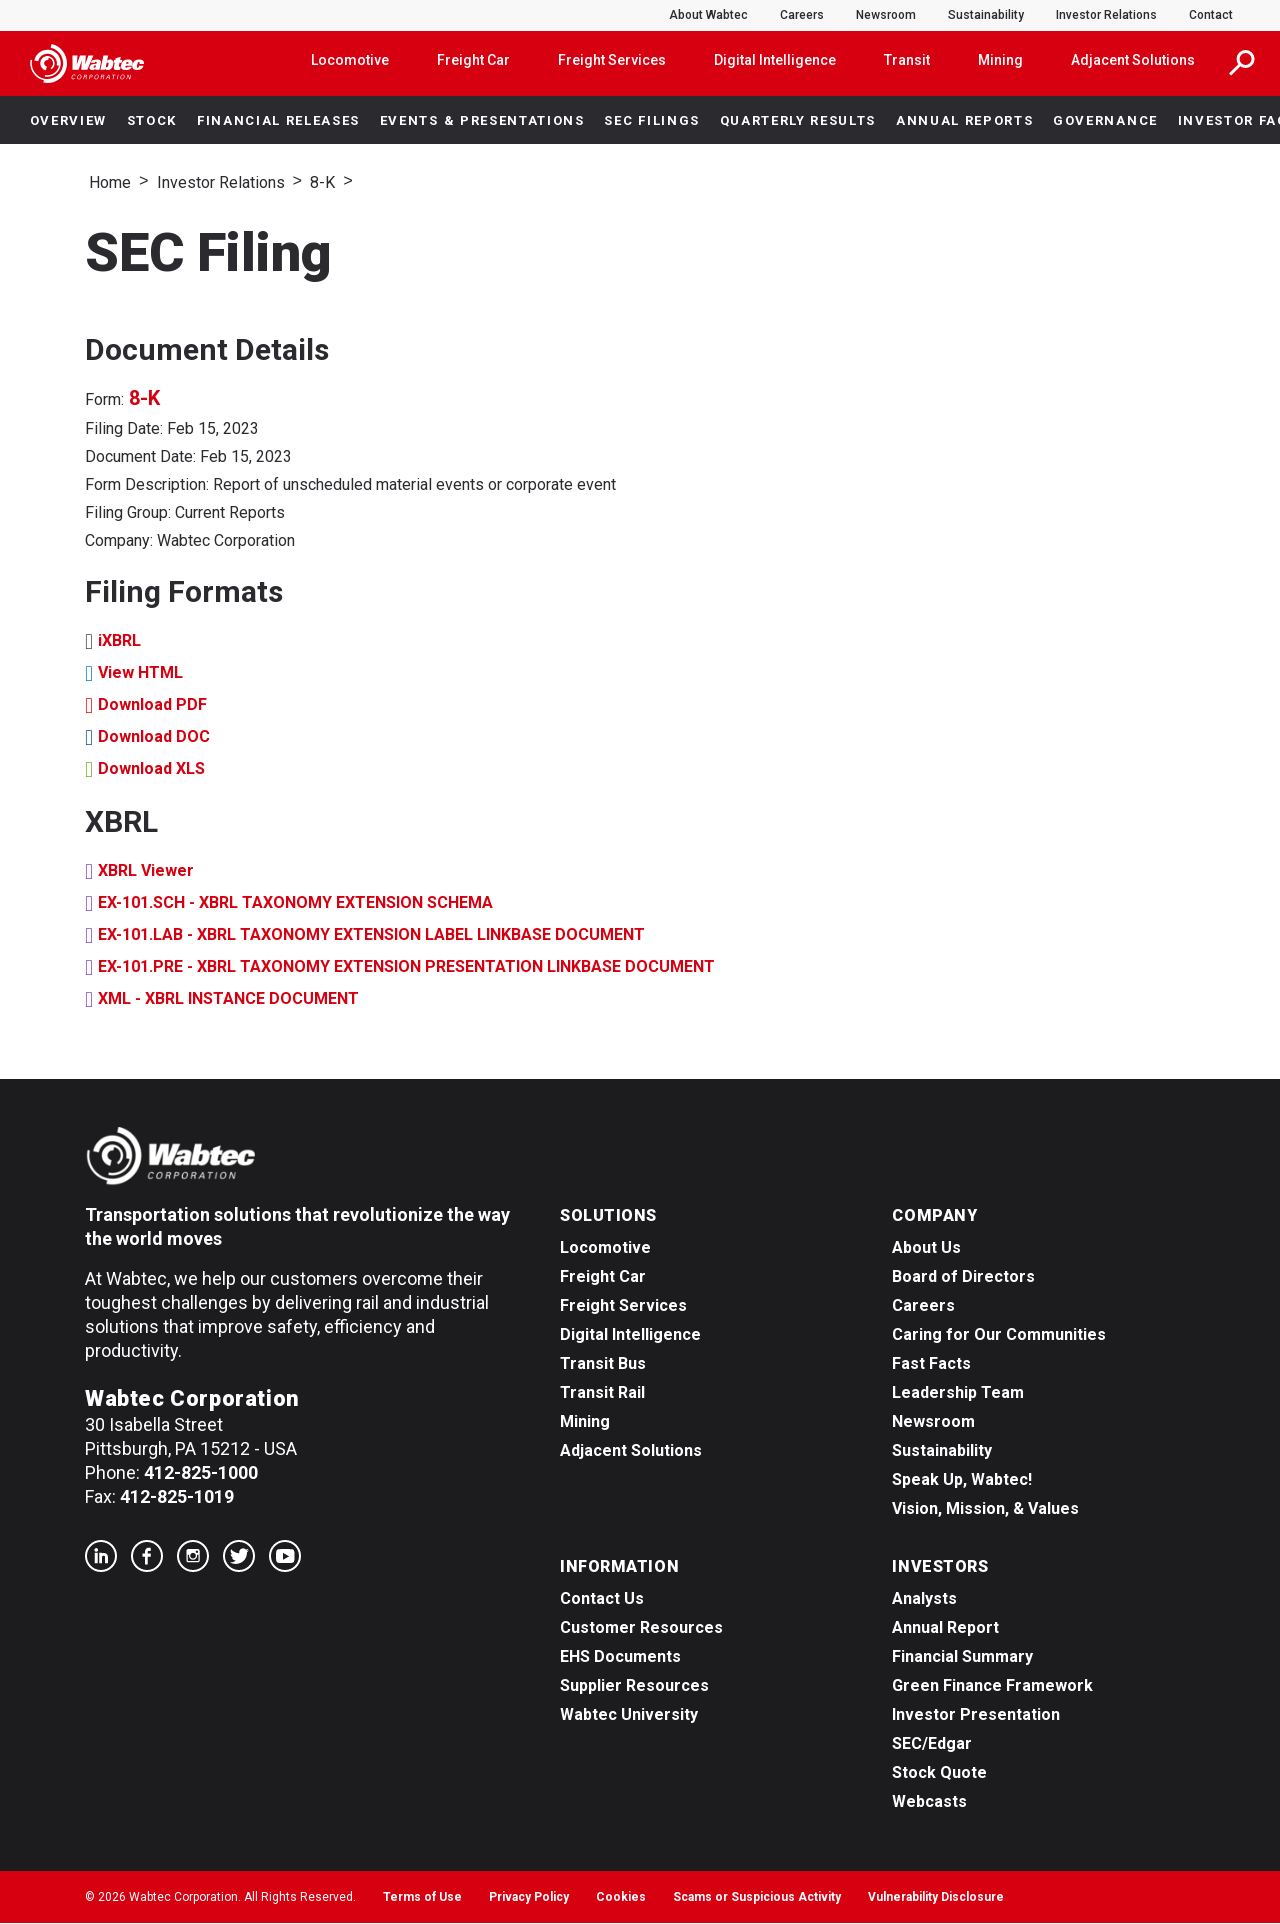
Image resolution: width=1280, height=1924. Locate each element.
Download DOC (154, 737)
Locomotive (350, 60)
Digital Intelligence (775, 60)
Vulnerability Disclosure (936, 1898)
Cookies (621, 1898)
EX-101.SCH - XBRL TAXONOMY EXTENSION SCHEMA (295, 903)
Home (110, 182)
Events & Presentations (482, 120)
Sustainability (986, 15)
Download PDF (152, 705)
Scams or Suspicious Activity (757, 1898)
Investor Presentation (976, 1715)
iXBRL (119, 641)
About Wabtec (708, 15)
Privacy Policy (529, 1898)
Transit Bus (603, 1364)
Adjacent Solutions (1133, 60)
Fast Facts (931, 1364)
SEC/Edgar (932, 1744)
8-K (322, 182)
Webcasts (929, 1802)
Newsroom (886, 15)
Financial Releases (278, 120)
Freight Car (473, 60)
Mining (1000, 60)
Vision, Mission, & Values (985, 1509)
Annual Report (945, 1628)
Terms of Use (422, 1898)
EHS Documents (620, 1657)
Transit (907, 60)
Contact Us (602, 1599)
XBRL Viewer (146, 871)
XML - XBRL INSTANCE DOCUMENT (228, 999)
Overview (68, 120)
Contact (1211, 15)
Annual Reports (965, 120)
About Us (926, 1248)
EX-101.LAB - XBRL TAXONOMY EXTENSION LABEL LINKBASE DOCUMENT (371, 935)
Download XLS (151, 769)
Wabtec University (629, 1715)
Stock (152, 120)
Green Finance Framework (992, 1686)
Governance (1105, 120)
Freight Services (612, 60)
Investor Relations (1106, 15)
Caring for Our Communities (999, 1335)
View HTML (140, 673)
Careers (802, 15)
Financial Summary (962, 1657)
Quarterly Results (798, 120)
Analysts (924, 1599)
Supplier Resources (634, 1686)
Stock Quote (939, 1773)
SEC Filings (651, 120)
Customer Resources (641, 1628)
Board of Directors (963, 1277)
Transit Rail (602, 1393)
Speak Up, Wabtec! (962, 1480)
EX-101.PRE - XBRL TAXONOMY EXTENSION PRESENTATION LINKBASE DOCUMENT (406, 967)
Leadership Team (958, 1393)
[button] (1242, 63)
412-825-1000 (201, 1473)
